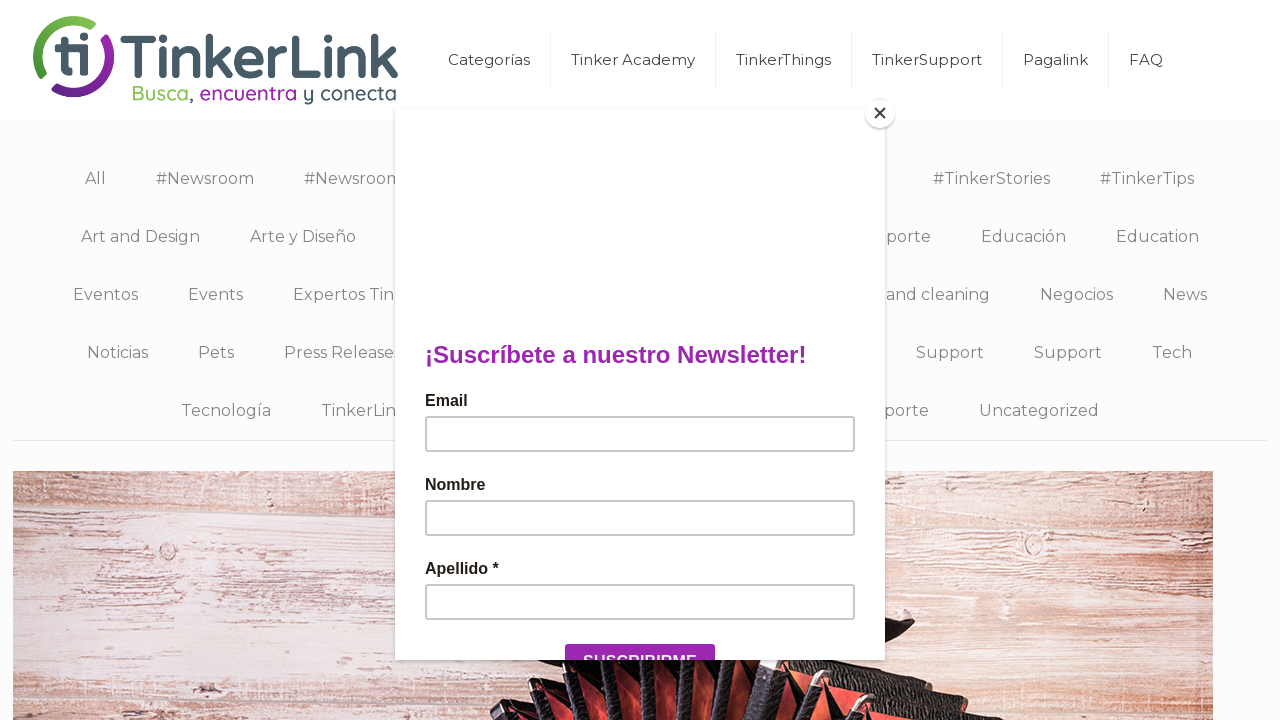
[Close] (880, 113)
